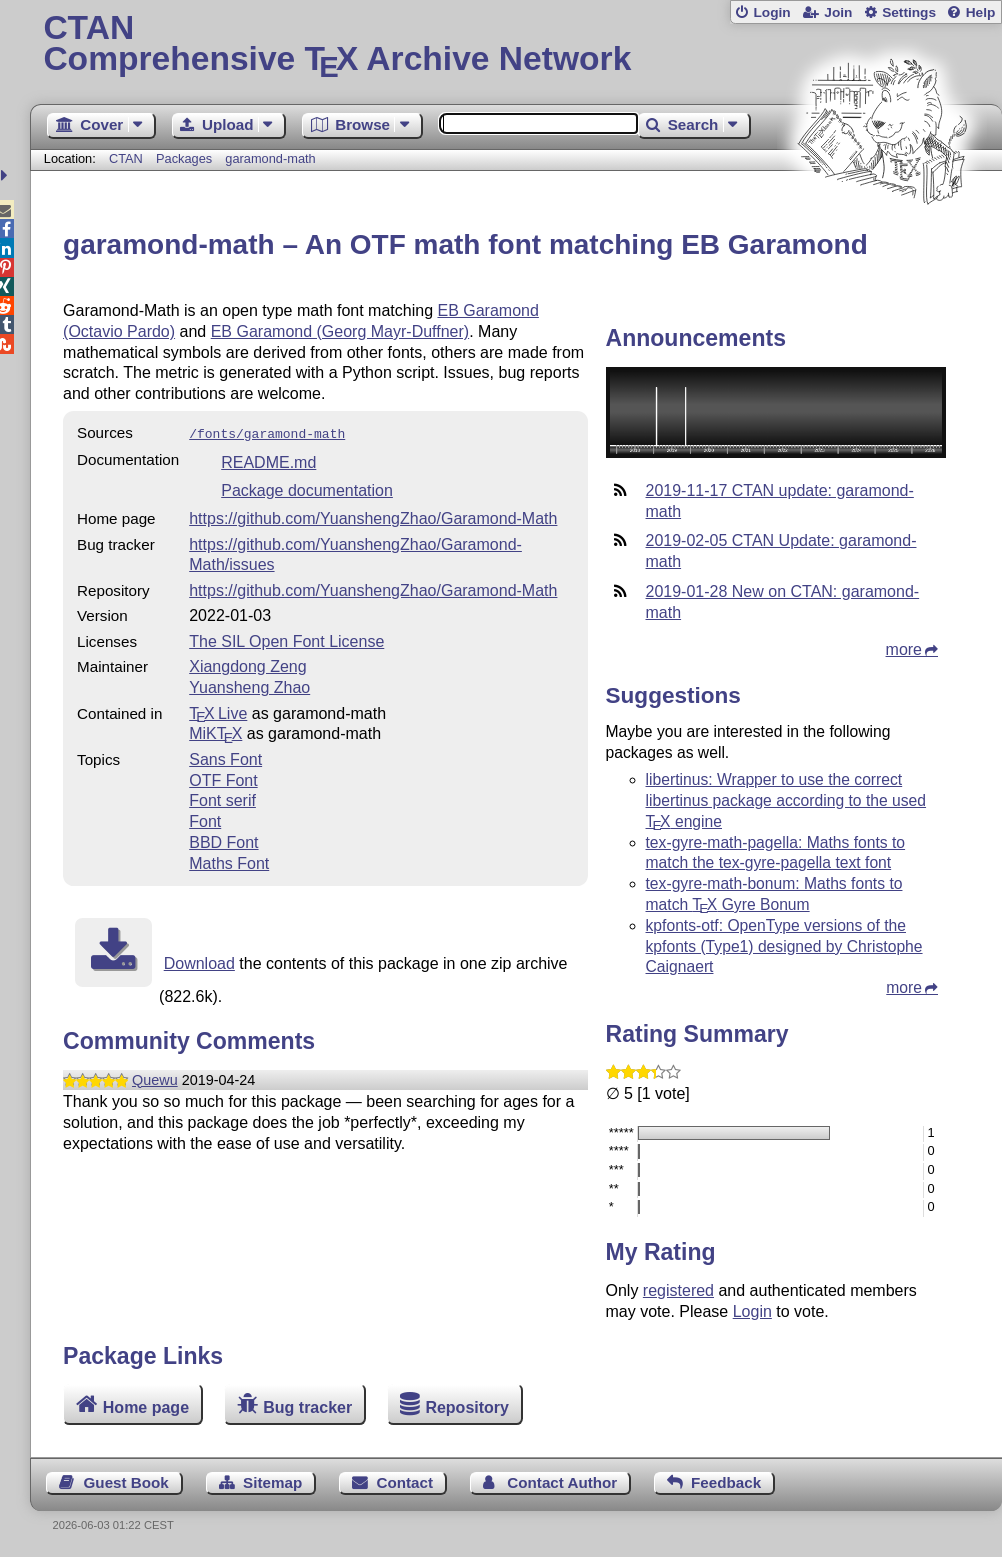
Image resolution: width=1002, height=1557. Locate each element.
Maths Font (229, 861)
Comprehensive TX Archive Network (515, 45)
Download (199, 961)
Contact (404, 1482)
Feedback (726, 1482)
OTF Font (223, 778)
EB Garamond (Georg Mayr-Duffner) (340, 331)
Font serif (222, 798)
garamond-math (270, 158)
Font (205, 819)
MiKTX (215, 731)
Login (771, 12)
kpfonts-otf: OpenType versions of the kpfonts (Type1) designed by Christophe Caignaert (784, 946)
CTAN (126, 158)
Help (981, 12)
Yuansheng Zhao (249, 685)
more (904, 649)
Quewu (155, 1078)
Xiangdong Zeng (247, 664)
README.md (268, 460)
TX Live (218, 711)
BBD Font (223, 840)
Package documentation (307, 488)
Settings (909, 12)
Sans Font (225, 757)
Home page (146, 1406)
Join (838, 12)
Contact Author (562, 1482)
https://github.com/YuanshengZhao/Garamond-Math (373, 516)
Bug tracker (307, 1406)
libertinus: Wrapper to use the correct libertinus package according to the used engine (786, 800)
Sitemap (272, 1482)
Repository (467, 1406)
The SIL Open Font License (286, 639)
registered (678, 1290)
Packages (186, 158)
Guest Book (126, 1482)
